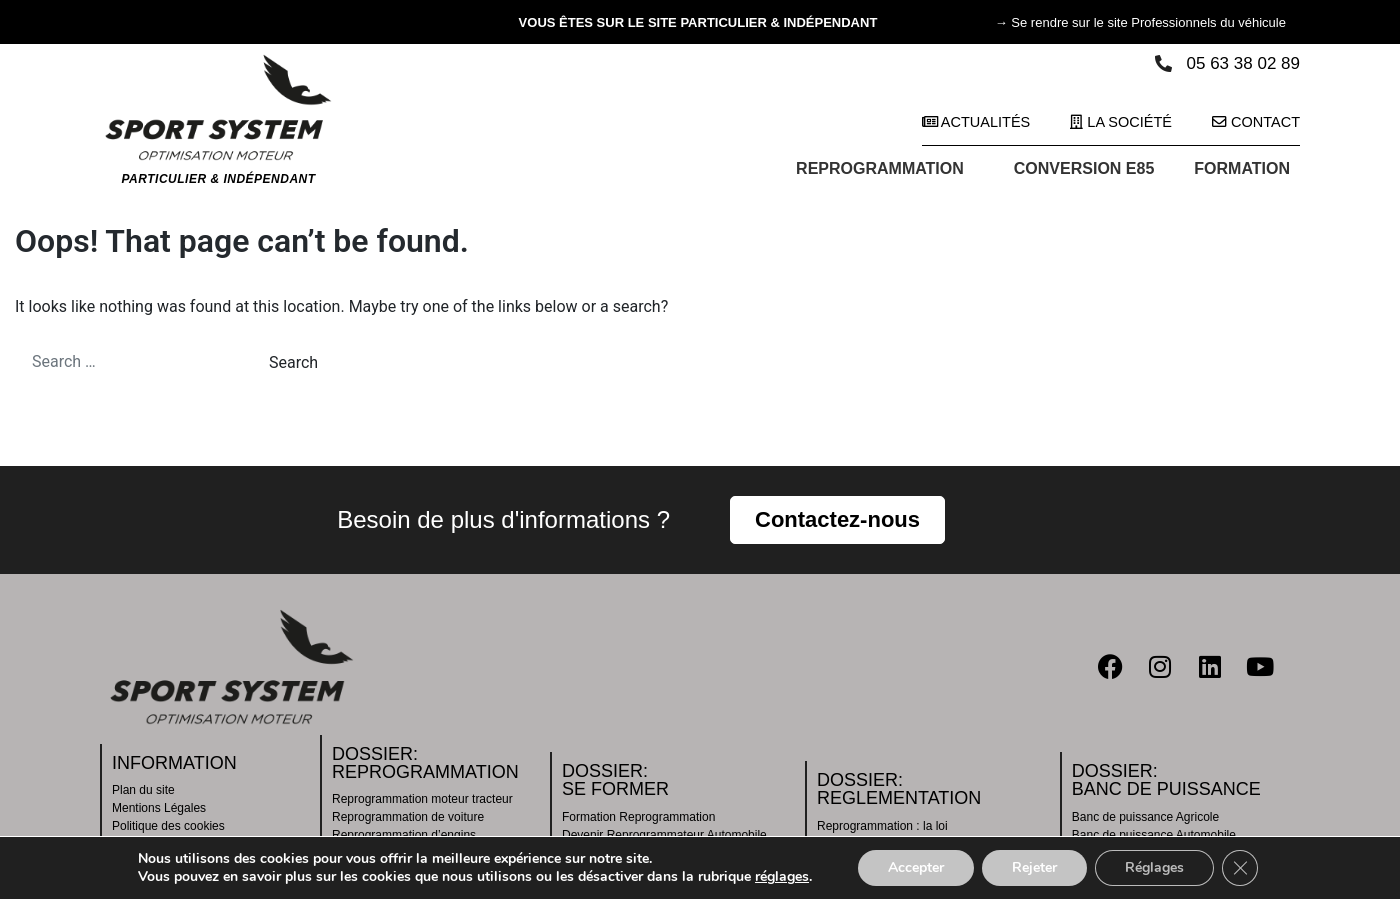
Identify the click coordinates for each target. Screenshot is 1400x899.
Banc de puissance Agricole (1145, 817)
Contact (1256, 122)
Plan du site (143, 790)
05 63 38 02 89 (1243, 63)
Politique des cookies (168, 826)
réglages (782, 877)
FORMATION (1247, 169)
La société (1121, 122)
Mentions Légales (159, 808)
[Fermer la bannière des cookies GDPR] (1240, 868)
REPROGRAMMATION (885, 169)
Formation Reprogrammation (638, 817)
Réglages (1154, 867)
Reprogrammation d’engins (404, 835)
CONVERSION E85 (1084, 168)
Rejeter (1034, 867)
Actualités (976, 122)
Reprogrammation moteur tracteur (422, 799)
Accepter (916, 867)
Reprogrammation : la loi (882, 826)
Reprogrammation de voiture (408, 817)
